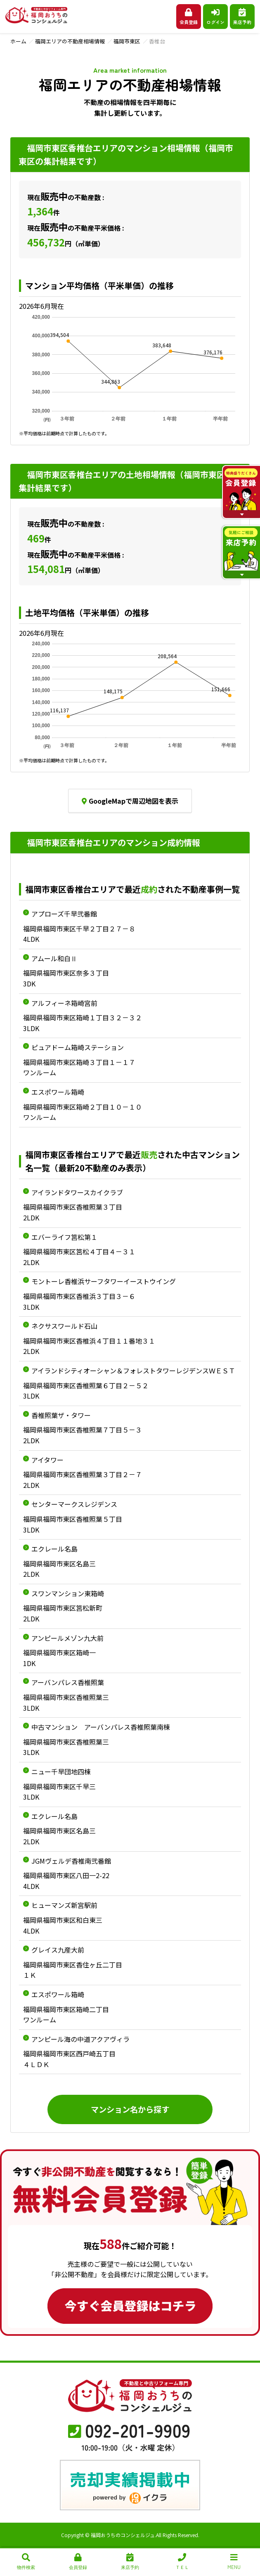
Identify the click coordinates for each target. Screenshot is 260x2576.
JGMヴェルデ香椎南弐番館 (71, 1861)
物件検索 (26, 2561)
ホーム (18, 41)
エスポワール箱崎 (57, 1092)
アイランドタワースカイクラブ (77, 1192)
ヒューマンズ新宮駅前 (64, 1905)
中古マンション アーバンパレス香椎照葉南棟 (100, 1727)
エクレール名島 (54, 1549)
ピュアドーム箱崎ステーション (77, 1047)
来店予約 (242, 16)
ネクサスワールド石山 (64, 1326)
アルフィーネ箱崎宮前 (64, 1003)
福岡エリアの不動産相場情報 (70, 41)
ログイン (215, 16)
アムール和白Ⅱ (54, 958)
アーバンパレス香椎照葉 (67, 1682)
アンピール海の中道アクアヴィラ (80, 2039)
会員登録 (188, 16)
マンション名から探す (130, 2109)
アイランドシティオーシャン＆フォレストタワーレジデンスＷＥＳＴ (133, 1370)
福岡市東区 (126, 41)
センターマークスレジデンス (74, 1504)
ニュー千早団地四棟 (61, 1771)
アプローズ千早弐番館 (64, 914)
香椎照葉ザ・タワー (61, 1415)
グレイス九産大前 (57, 1950)
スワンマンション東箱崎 (67, 1593)
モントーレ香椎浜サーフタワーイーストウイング (103, 1281)
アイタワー (47, 1460)
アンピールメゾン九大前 (67, 1638)
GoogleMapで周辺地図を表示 (130, 801)
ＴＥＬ (182, 2561)
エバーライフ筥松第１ (64, 1237)
